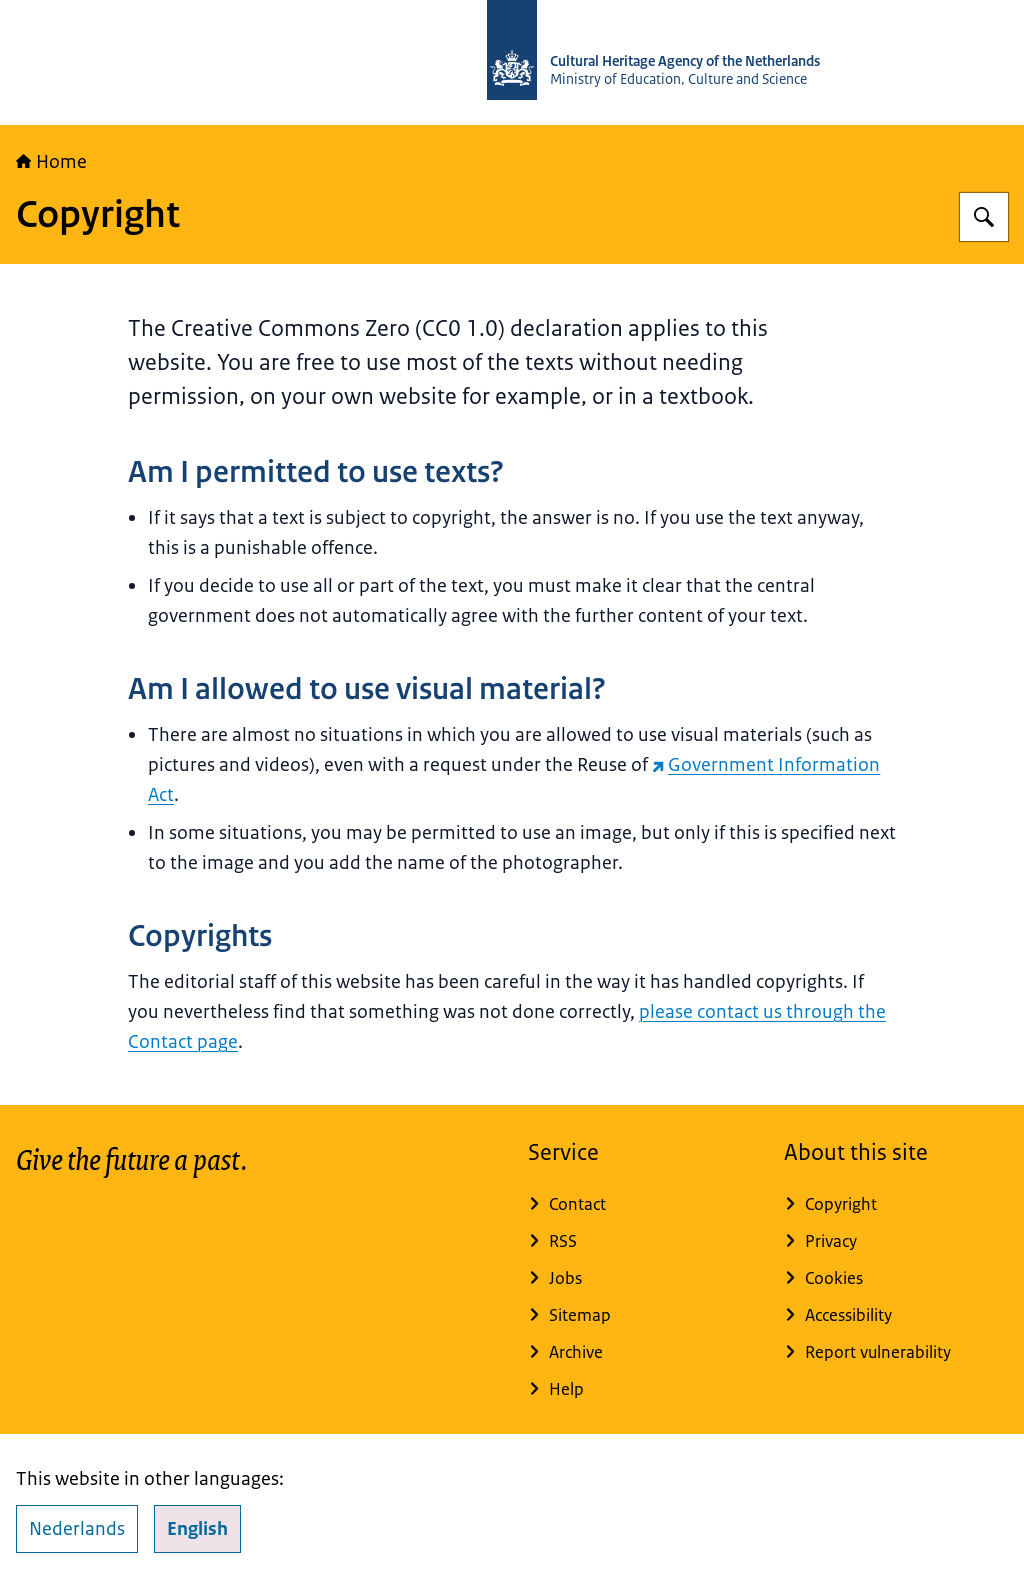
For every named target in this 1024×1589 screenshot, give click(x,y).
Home (51, 162)
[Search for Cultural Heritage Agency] (984, 217)
